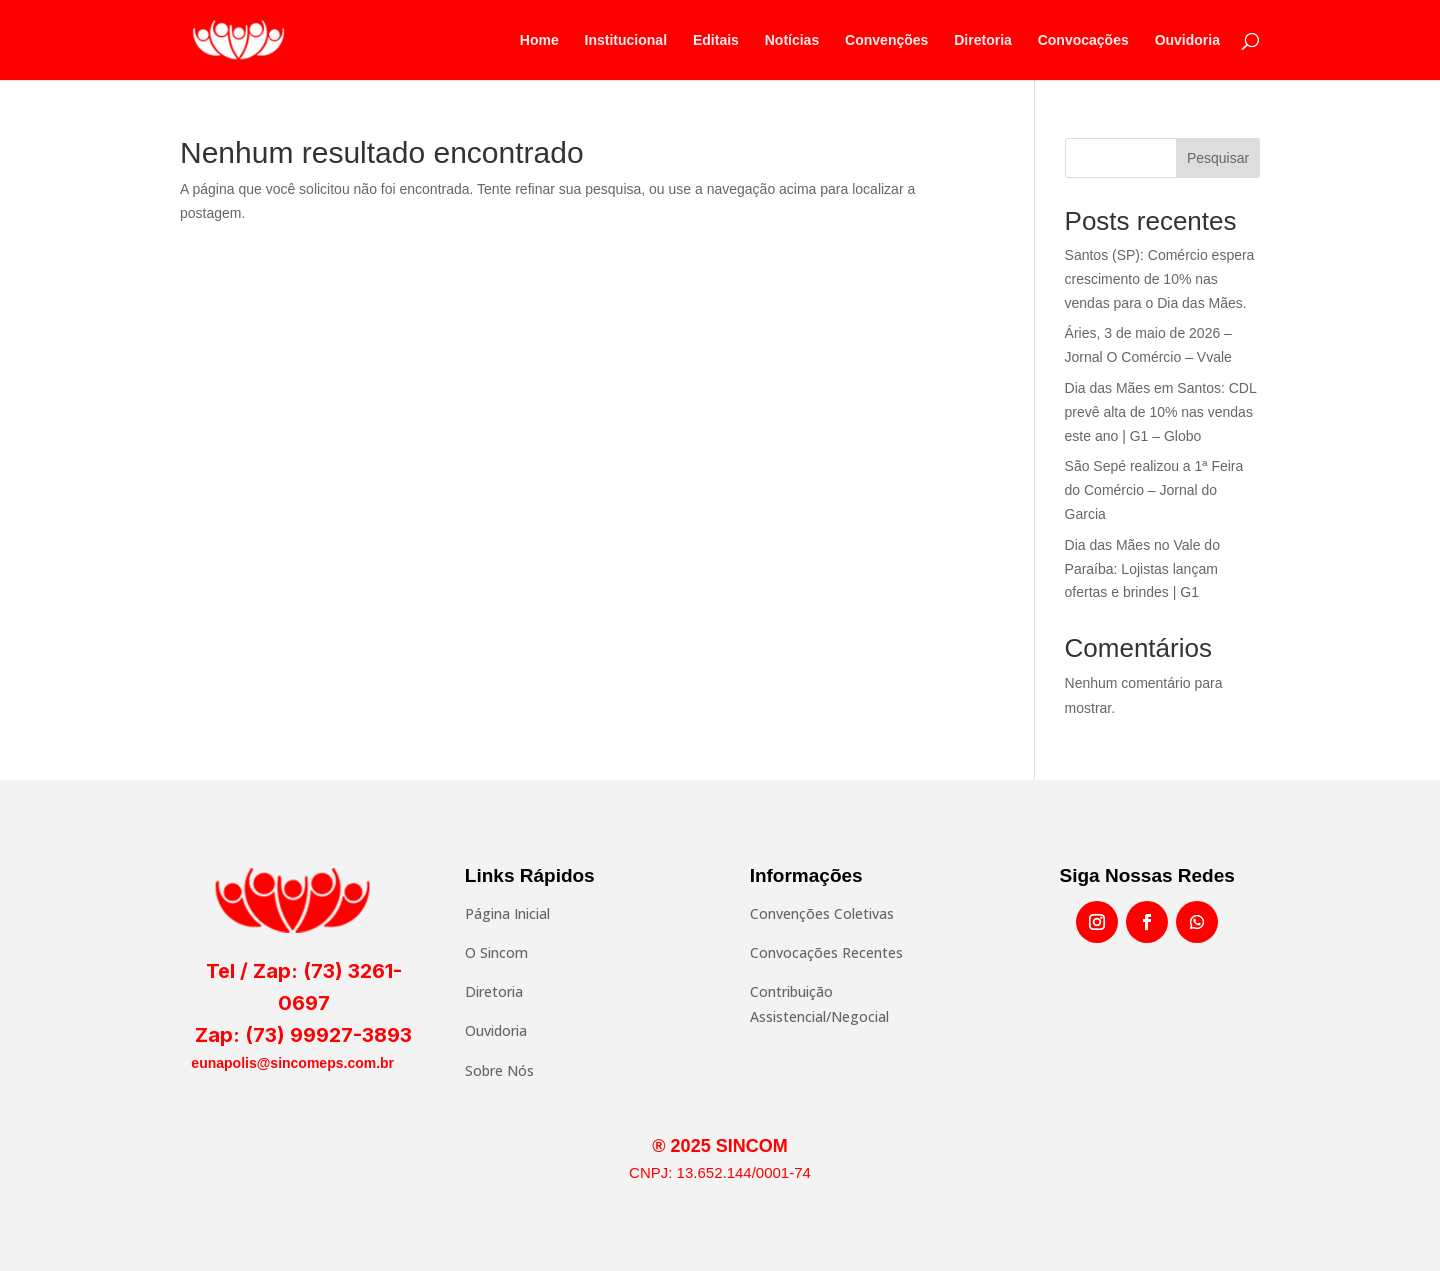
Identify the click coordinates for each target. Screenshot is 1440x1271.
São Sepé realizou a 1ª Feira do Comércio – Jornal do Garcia (1154, 490)
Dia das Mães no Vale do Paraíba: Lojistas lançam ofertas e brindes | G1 (1142, 569)
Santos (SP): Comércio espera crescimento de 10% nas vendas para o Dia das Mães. (1160, 279)
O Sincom (496, 952)
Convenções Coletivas (822, 913)
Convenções (886, 40)
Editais (716, 40)
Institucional (626, 40)
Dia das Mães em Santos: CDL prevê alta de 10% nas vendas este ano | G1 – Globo (1161, 412)
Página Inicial (507, 913)
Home (539, 40)
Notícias (792, 40)
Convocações (1083, 40)
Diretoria (983, 40)
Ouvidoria (1187, 40)
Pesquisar (1218, 158)
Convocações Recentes (826, 952)
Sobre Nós (499, 1070)
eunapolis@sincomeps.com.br (292, 1063)
